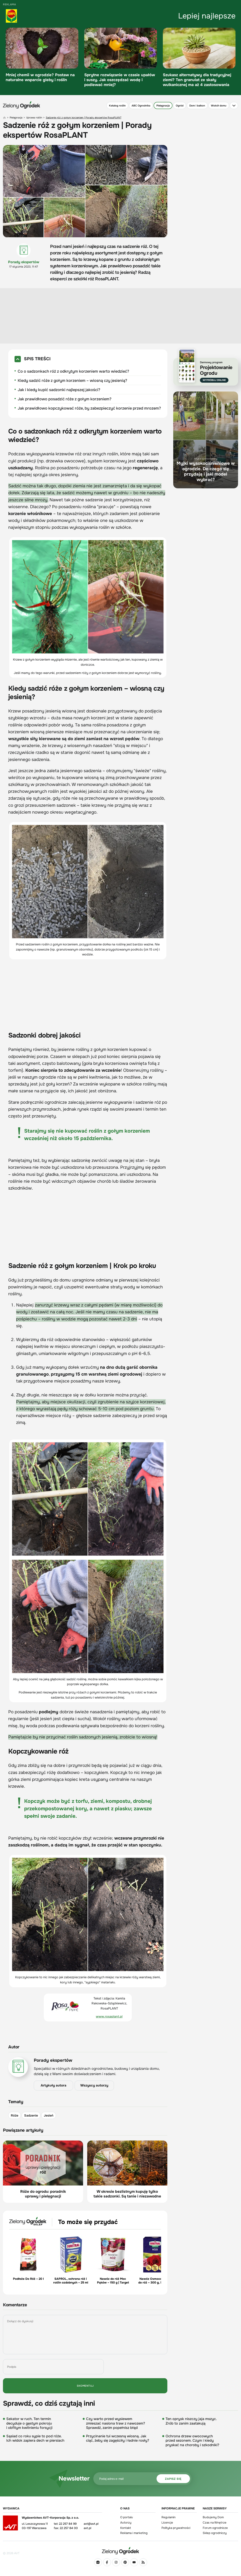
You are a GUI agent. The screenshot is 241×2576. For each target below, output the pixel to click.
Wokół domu (218, 105)
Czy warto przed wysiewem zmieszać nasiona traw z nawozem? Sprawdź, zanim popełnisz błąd (115, 2423)
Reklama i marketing (134, 2533)
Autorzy (125, 2523)
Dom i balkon (197, 105)
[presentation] (137, 2366)
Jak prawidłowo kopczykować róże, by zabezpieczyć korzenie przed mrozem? (89, 408)
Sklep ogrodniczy (215, 2533)
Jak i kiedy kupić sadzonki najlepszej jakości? (59, 390)
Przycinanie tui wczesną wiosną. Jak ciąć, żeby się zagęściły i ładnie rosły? (117, 2438)
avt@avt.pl (91, 2524)
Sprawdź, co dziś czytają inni (49, 2403)
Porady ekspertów (23, 262)
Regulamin (168, 2517)
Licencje (167, 2523)
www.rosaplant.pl (109, 2016)
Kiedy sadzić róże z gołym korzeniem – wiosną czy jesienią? (72, 380)
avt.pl (87, 2528)
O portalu (126, 2517)
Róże (14, 2115)
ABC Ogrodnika (141, 105)
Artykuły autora (53, 2085)
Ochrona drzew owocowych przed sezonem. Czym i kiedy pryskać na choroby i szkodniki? (192, 2440)
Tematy (15, 2102)
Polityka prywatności (175, 2528)
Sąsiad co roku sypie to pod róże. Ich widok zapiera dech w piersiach (35, 2438)
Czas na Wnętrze (214, 2523)
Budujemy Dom (213, 2517)
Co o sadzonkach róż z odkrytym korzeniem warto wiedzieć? (73, 371)
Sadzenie (31, 2115)
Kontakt (125, 2528)
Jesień (48, 2115)
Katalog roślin (117, 105)
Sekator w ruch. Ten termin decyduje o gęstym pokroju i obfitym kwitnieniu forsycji (29, 2423)
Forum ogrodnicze (215, 2528)
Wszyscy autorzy (94, 2085)
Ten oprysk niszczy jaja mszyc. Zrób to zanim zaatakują (191, 2421)
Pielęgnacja (163, 105)
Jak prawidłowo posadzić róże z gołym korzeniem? (64, 399)
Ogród (179, 105)
